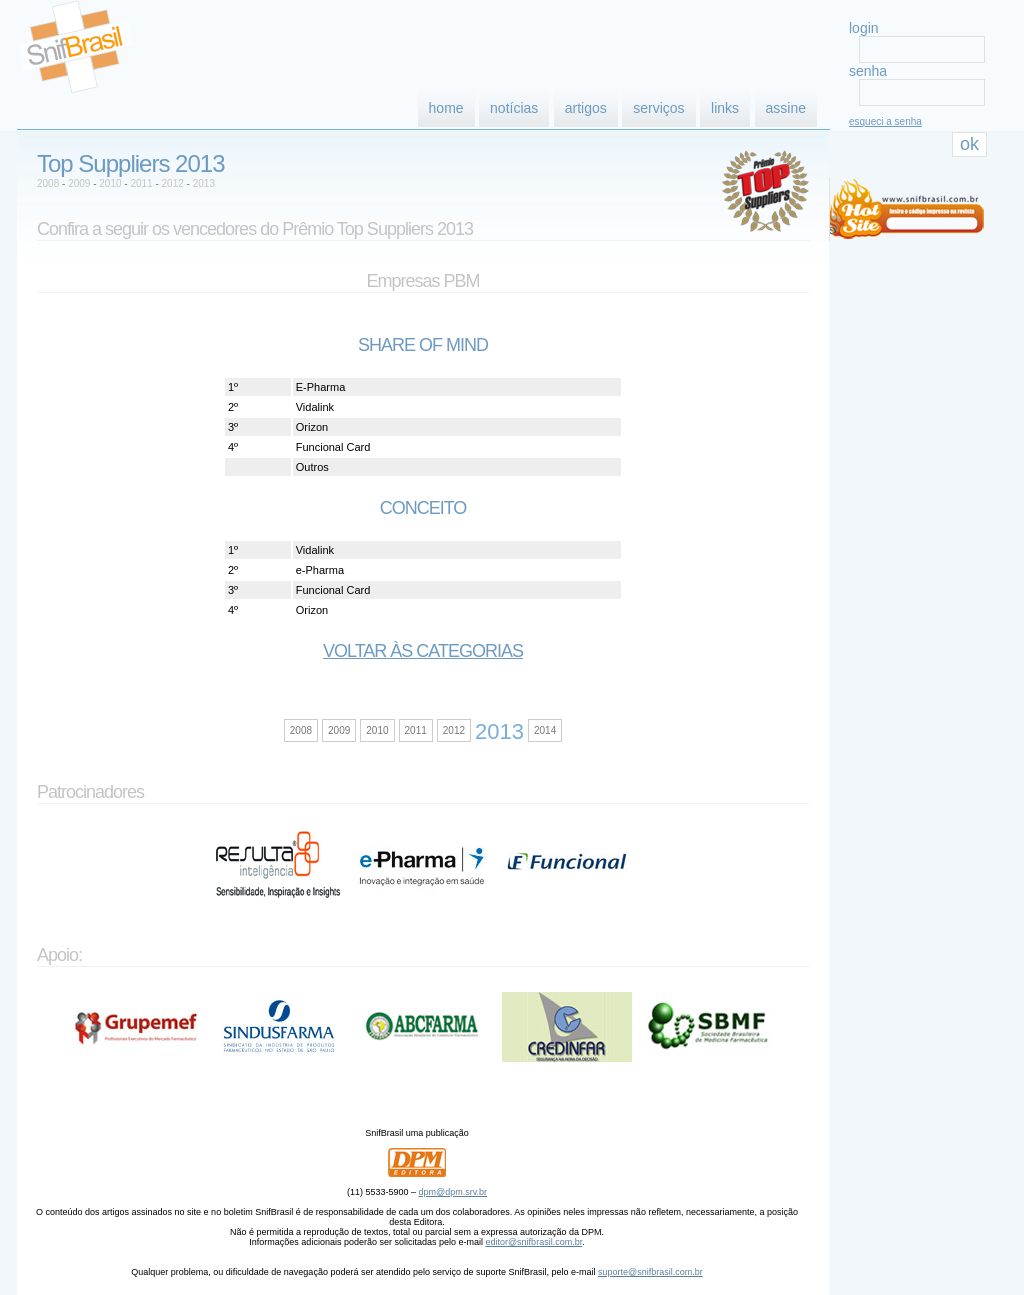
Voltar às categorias (423, 651)
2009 (79, 183)
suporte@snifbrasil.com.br (650, 1272)
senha (868, 71)
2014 (545, 730)
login (864, 28)
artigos (586, 108)
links (725, 108)
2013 (204, 183)
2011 (141, 183)
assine (786, 108)
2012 (173, 183)
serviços (658, 108)
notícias (514, 108)
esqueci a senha (885, 121)
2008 (48, 183)
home (446, 108)
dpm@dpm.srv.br (453, 1192)
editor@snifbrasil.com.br (533, 1242)
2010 (110, 183)
